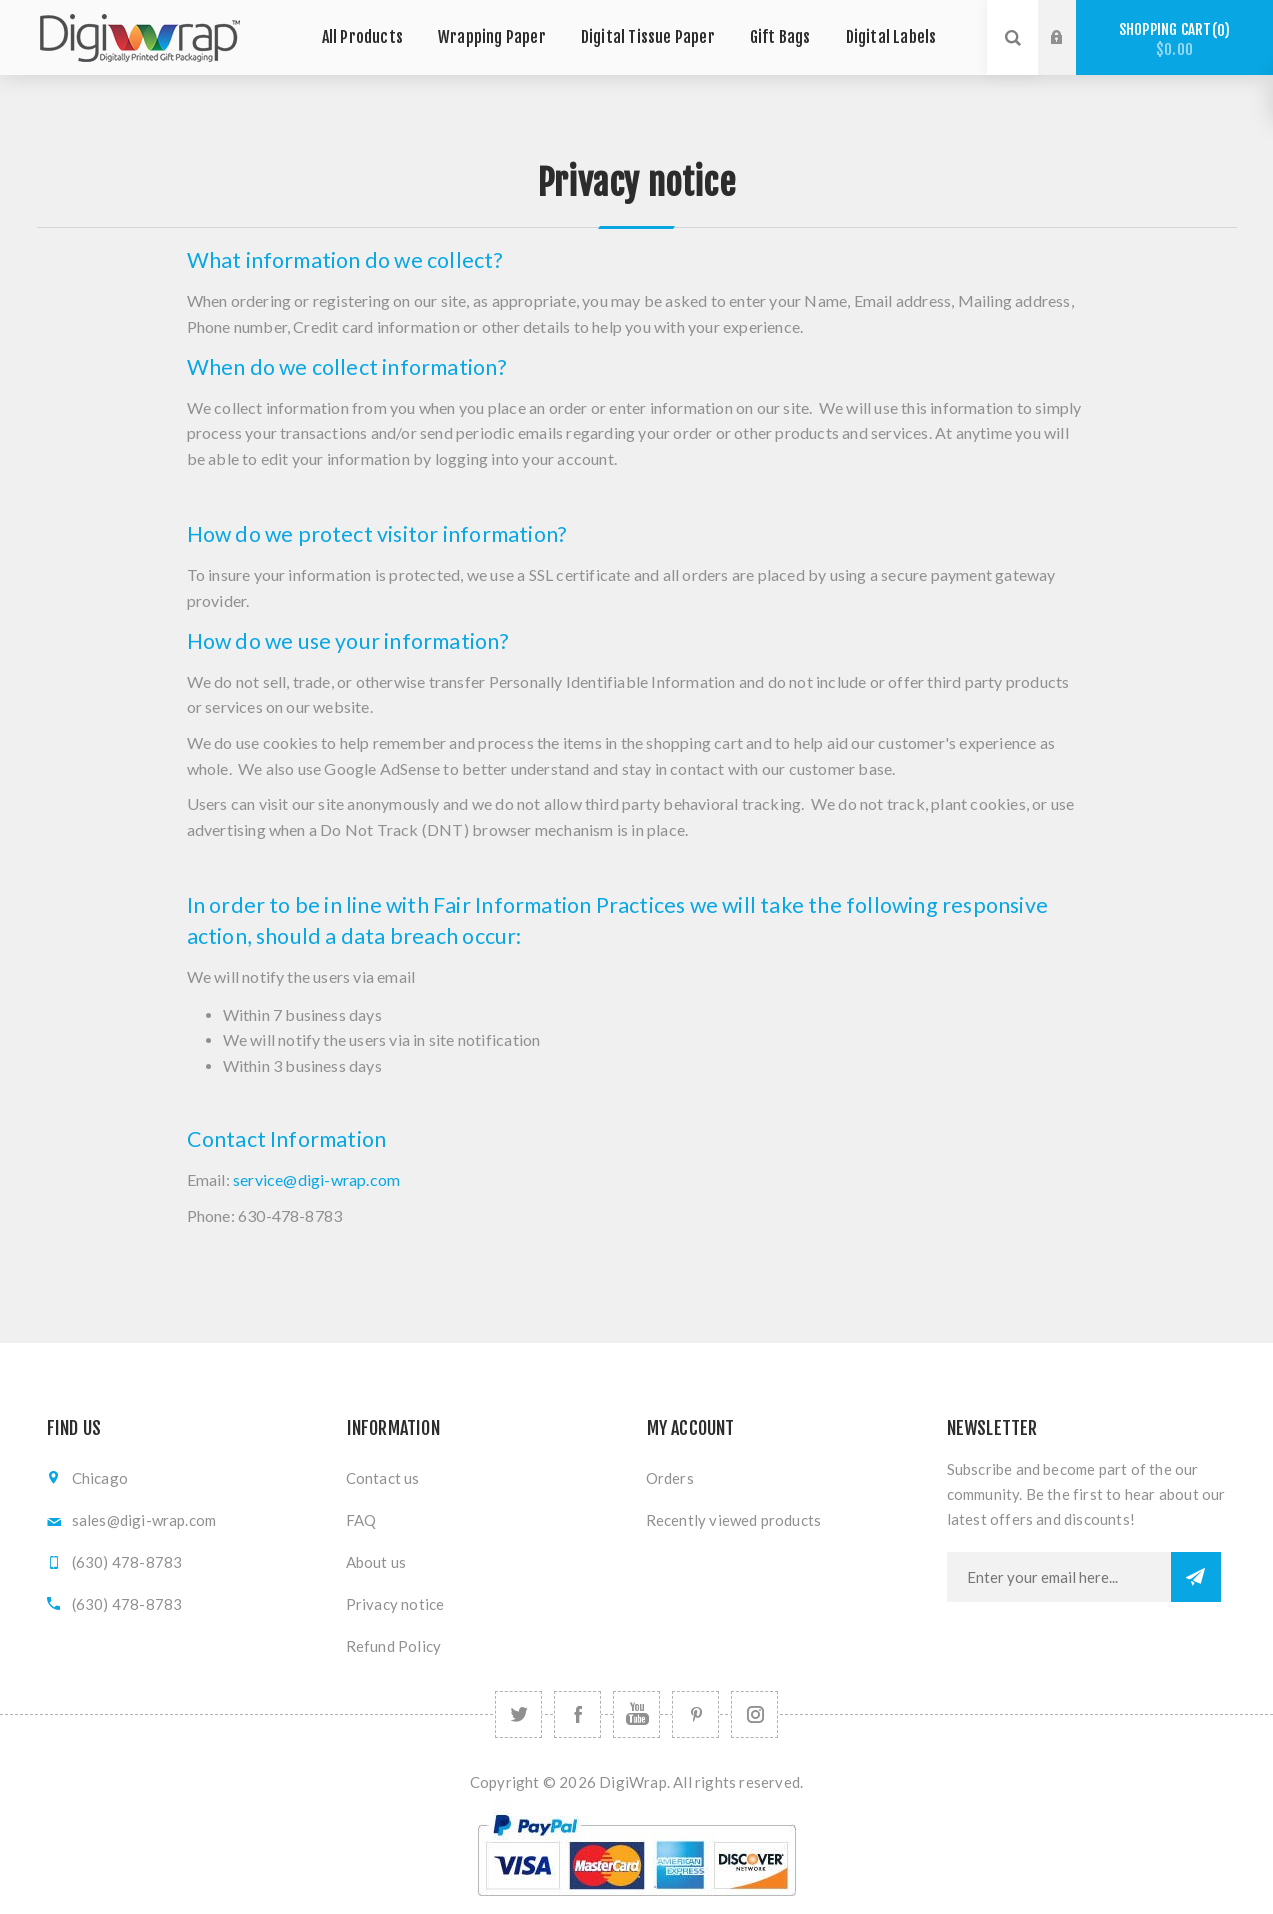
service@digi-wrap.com (316, 1179)
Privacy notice (395, 1604)
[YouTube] (636, 1714)
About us (376, 1562)
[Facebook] (577, 1714)
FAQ (361, 1520)
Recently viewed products (734, 1520)
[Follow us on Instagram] (754, 1714)
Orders (670, 1478)
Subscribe (1196, 1577)
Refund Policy (394, 1646)
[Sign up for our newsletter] (1059, 1577)
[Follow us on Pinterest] (695, 1714)
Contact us (383, 1478)
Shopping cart (1174, 39)
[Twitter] (518, 1714)
